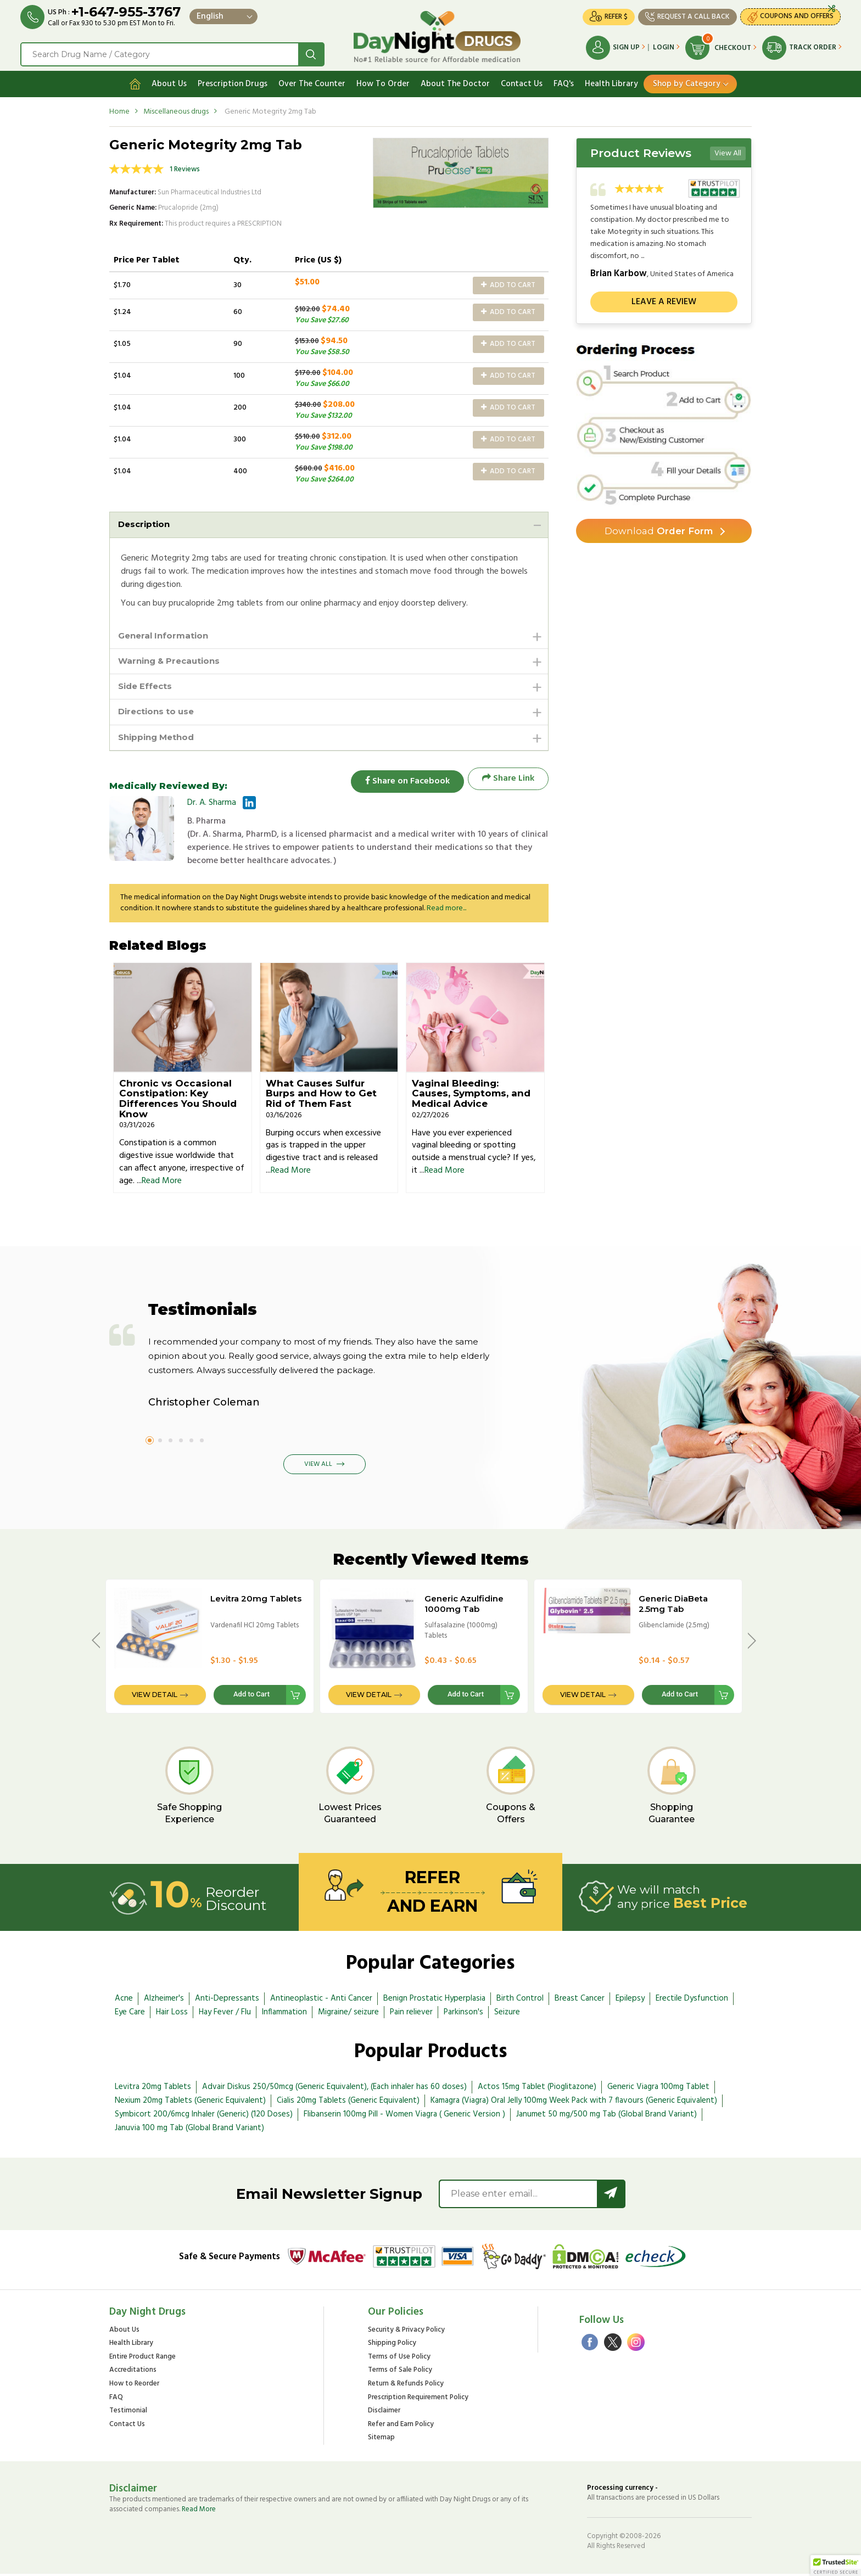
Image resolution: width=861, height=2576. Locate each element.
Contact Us (522, 80)
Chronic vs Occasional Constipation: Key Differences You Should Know (178, 1100)
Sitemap (381, 2440)
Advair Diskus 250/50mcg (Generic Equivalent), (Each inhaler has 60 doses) (334, 2089)
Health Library (611, 80)
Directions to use (158, 712)
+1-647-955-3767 (127, 12)
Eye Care (130, 2013)
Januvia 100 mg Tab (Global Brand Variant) (189, 2130)
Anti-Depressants (227, 2000)
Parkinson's (463, 2013)
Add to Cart (508, 282)
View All (727, 150)
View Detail (154, 1697)
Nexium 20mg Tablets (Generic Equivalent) (190, 2102)
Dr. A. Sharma (211, 805)
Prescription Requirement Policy (418, 2399)
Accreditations (132, 2372)
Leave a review (663, 299)
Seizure (507, 2013)
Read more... (446, 910)
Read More (162, 1182)
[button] (835, 2565)
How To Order (383, 80)
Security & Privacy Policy (406, 2332)
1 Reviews (185, 166)
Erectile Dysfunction (692, 2000)
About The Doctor (455, 80)
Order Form (658, 529)
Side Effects (147, 686)
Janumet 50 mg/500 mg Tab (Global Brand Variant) (606, 2116)
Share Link (508, 780)
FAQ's (564, 80)
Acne (124, 2000)
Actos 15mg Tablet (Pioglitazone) (537, 2089)
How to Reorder (134, 2386)
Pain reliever (411, 2013)
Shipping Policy (392, 2345)
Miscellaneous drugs (176, 108)
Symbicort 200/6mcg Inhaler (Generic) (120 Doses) (204, 2116)
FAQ (116, 2399)
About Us (169, 80)
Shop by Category (686, 80)
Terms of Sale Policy (400, 2372)
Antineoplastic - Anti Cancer (321, 2000)
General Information (166, 633)
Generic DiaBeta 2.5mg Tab (673, 1605)
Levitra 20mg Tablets (255, 1600)
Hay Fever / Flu (225, 2013)
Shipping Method (159, 738)
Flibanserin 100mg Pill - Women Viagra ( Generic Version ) (404, 2116)
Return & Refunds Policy (406, 2386)
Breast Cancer (580, 2000)
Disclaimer (384, 2413)
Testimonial (128, 2413)
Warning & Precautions (172, 659)
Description (145, 521)
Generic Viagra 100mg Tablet (658, 2089)
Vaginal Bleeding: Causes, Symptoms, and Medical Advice (471, 1095)
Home (119, 108)
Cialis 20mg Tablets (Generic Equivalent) (348, 2102)
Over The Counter (311, 80)
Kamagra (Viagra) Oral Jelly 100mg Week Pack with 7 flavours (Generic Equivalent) (574, 2102)
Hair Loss (172, 2013)
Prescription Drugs (232, 80)
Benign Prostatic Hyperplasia (434, 2000)
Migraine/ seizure (348, 2013)
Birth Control (520, 2000)
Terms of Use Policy (399, 2359)
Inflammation (284, 2013)
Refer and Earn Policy (401, 2426)
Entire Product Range (142, 2359)
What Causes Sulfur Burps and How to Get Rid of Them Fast (321, 1095)
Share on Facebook (403, 780)
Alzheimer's (164, 2000)
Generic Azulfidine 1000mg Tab (464, 1605)
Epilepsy (630, 2000)
